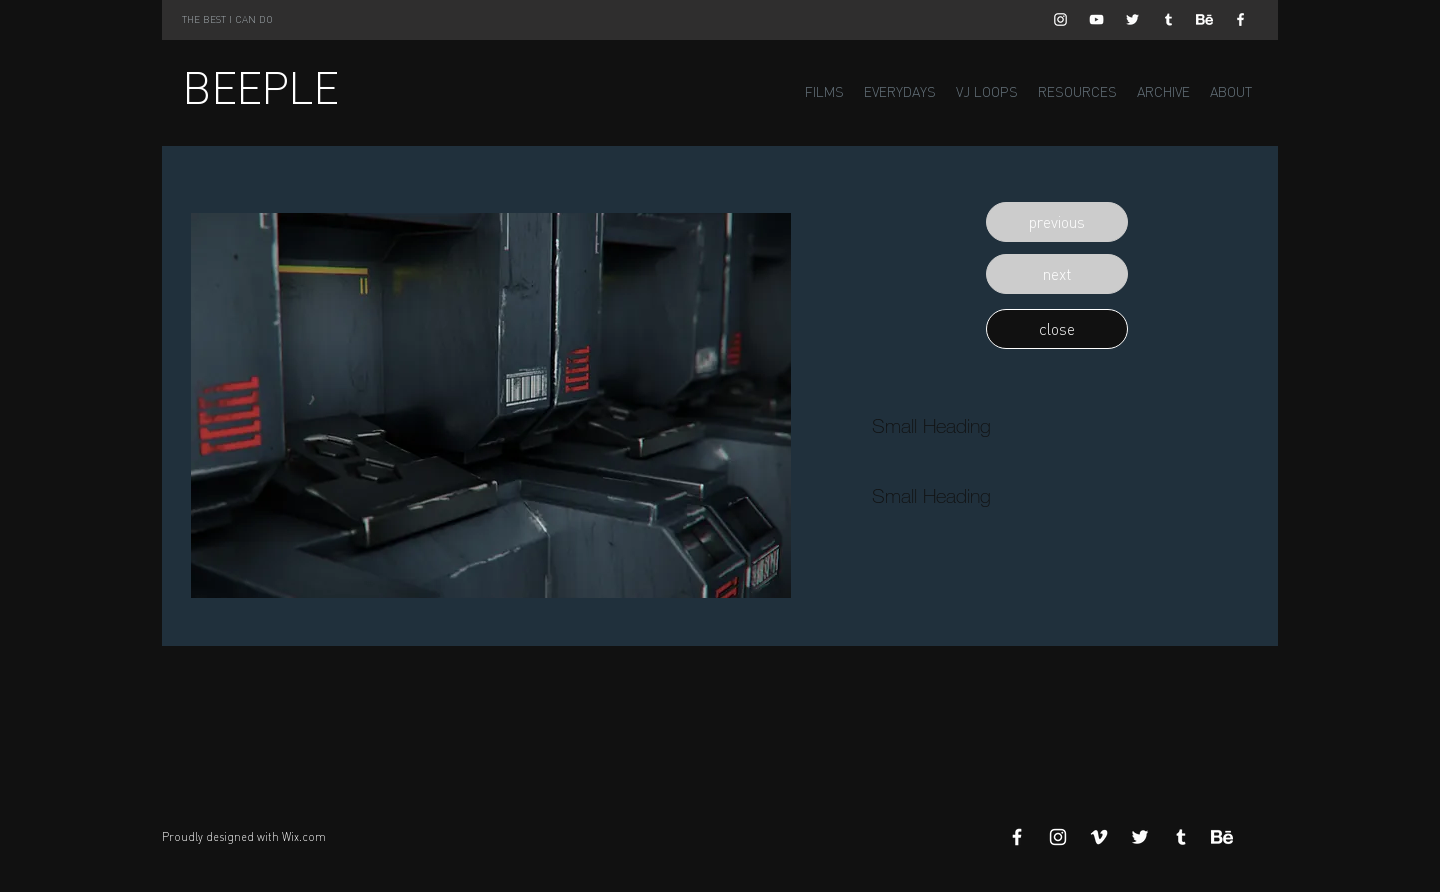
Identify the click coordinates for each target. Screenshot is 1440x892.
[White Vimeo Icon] (1099, 837)
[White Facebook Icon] (1240, 19)
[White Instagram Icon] (1060, 19)
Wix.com (304, 837)
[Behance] (1204, 19)
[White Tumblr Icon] (1168, 19)
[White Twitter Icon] (1132, 19)
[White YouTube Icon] (1096, 19)
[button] (1057, 222)
